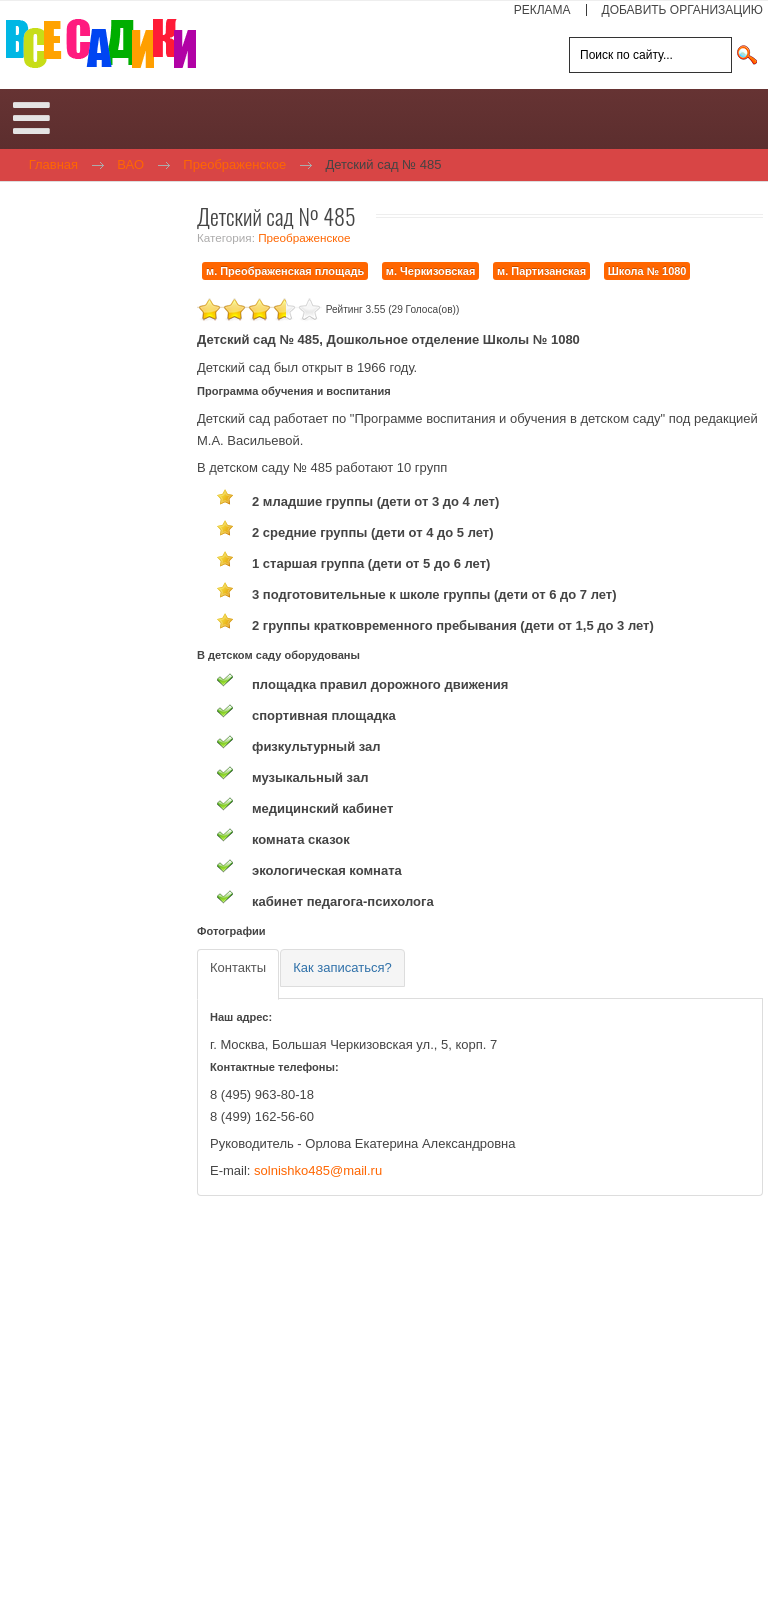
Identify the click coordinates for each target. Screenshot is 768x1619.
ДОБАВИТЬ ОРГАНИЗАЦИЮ (682, 10)
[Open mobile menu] (31, 119)
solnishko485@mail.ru (318, 1170)
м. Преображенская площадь (285, 271)
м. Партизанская (541, 271)
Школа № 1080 (647, 271)
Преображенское (304, 237)
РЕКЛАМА (542, 10)
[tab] (238, 974)
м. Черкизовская (431, 271)
